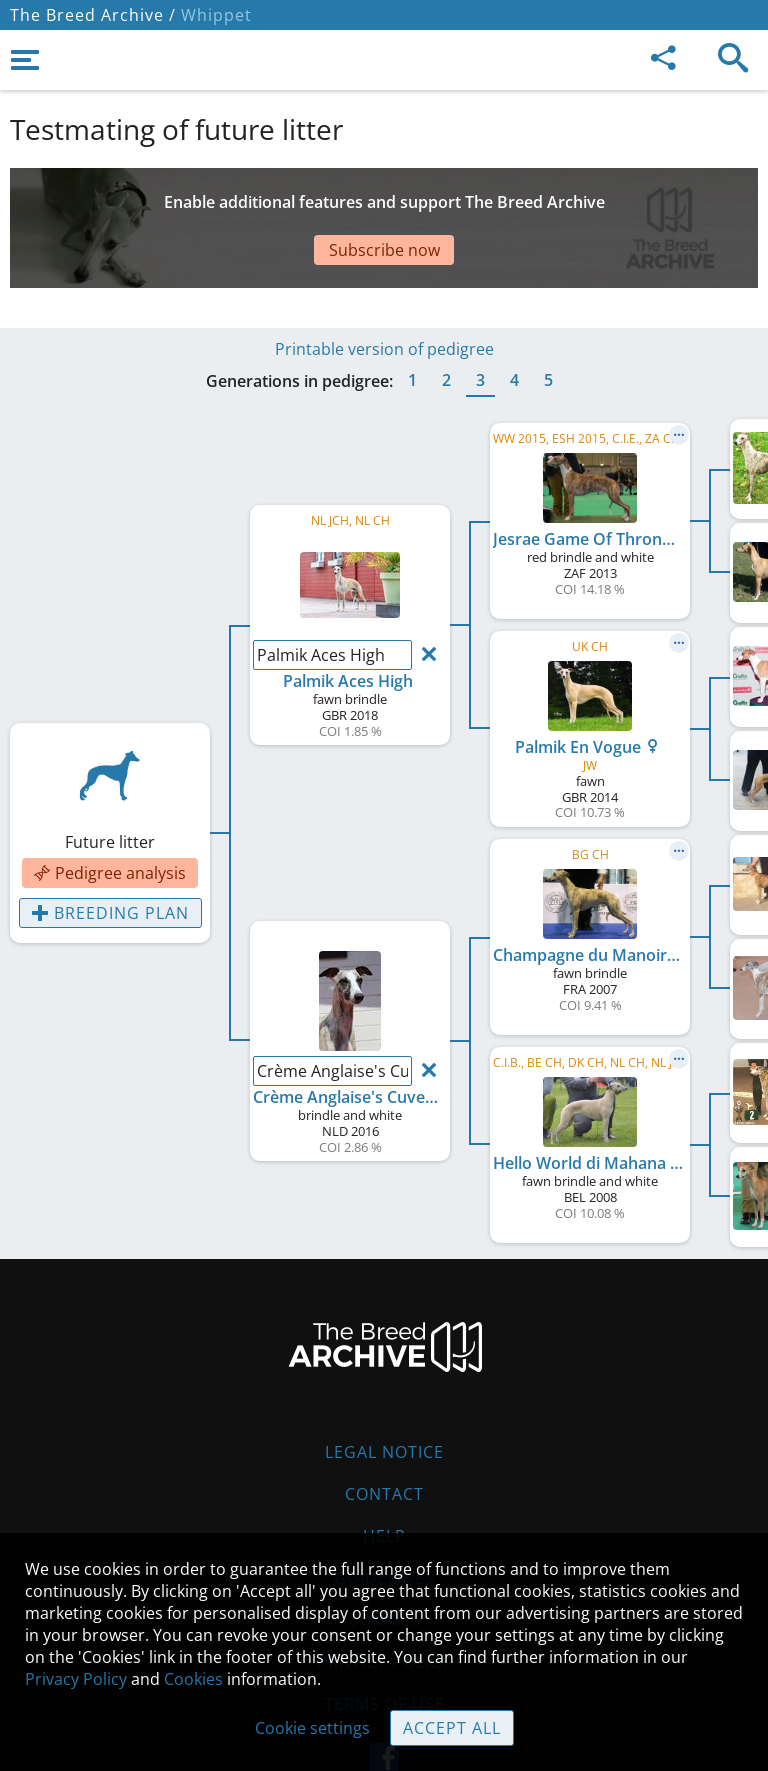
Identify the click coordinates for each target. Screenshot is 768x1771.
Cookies (193, 1679)
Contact (384, 1494)
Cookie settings (312, 1728)
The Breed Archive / (93, 15)
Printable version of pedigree (384, 349)
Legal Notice (384, 1452)
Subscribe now (384, 250)
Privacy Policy (76, 1679)
